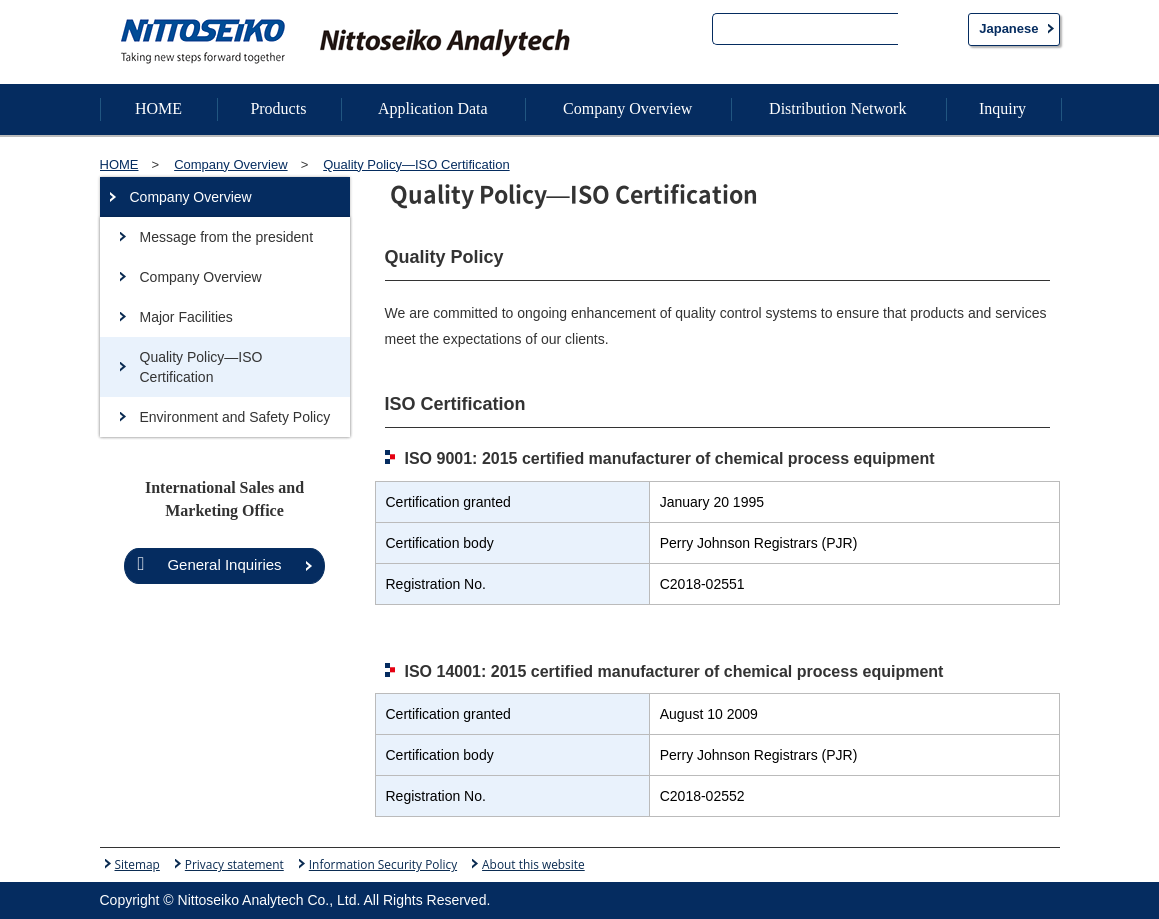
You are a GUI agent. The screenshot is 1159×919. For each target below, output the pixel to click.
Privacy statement (234, 864)
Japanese (1008, 28)
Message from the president (227, 237)
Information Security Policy (383, 864)
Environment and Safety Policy (235, 417)
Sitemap (137, 864)
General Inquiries (209, 563)
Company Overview (191, 197)
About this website (533, 864)
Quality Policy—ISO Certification (201, 367)
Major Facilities (186, 317)
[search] (805, 31)
